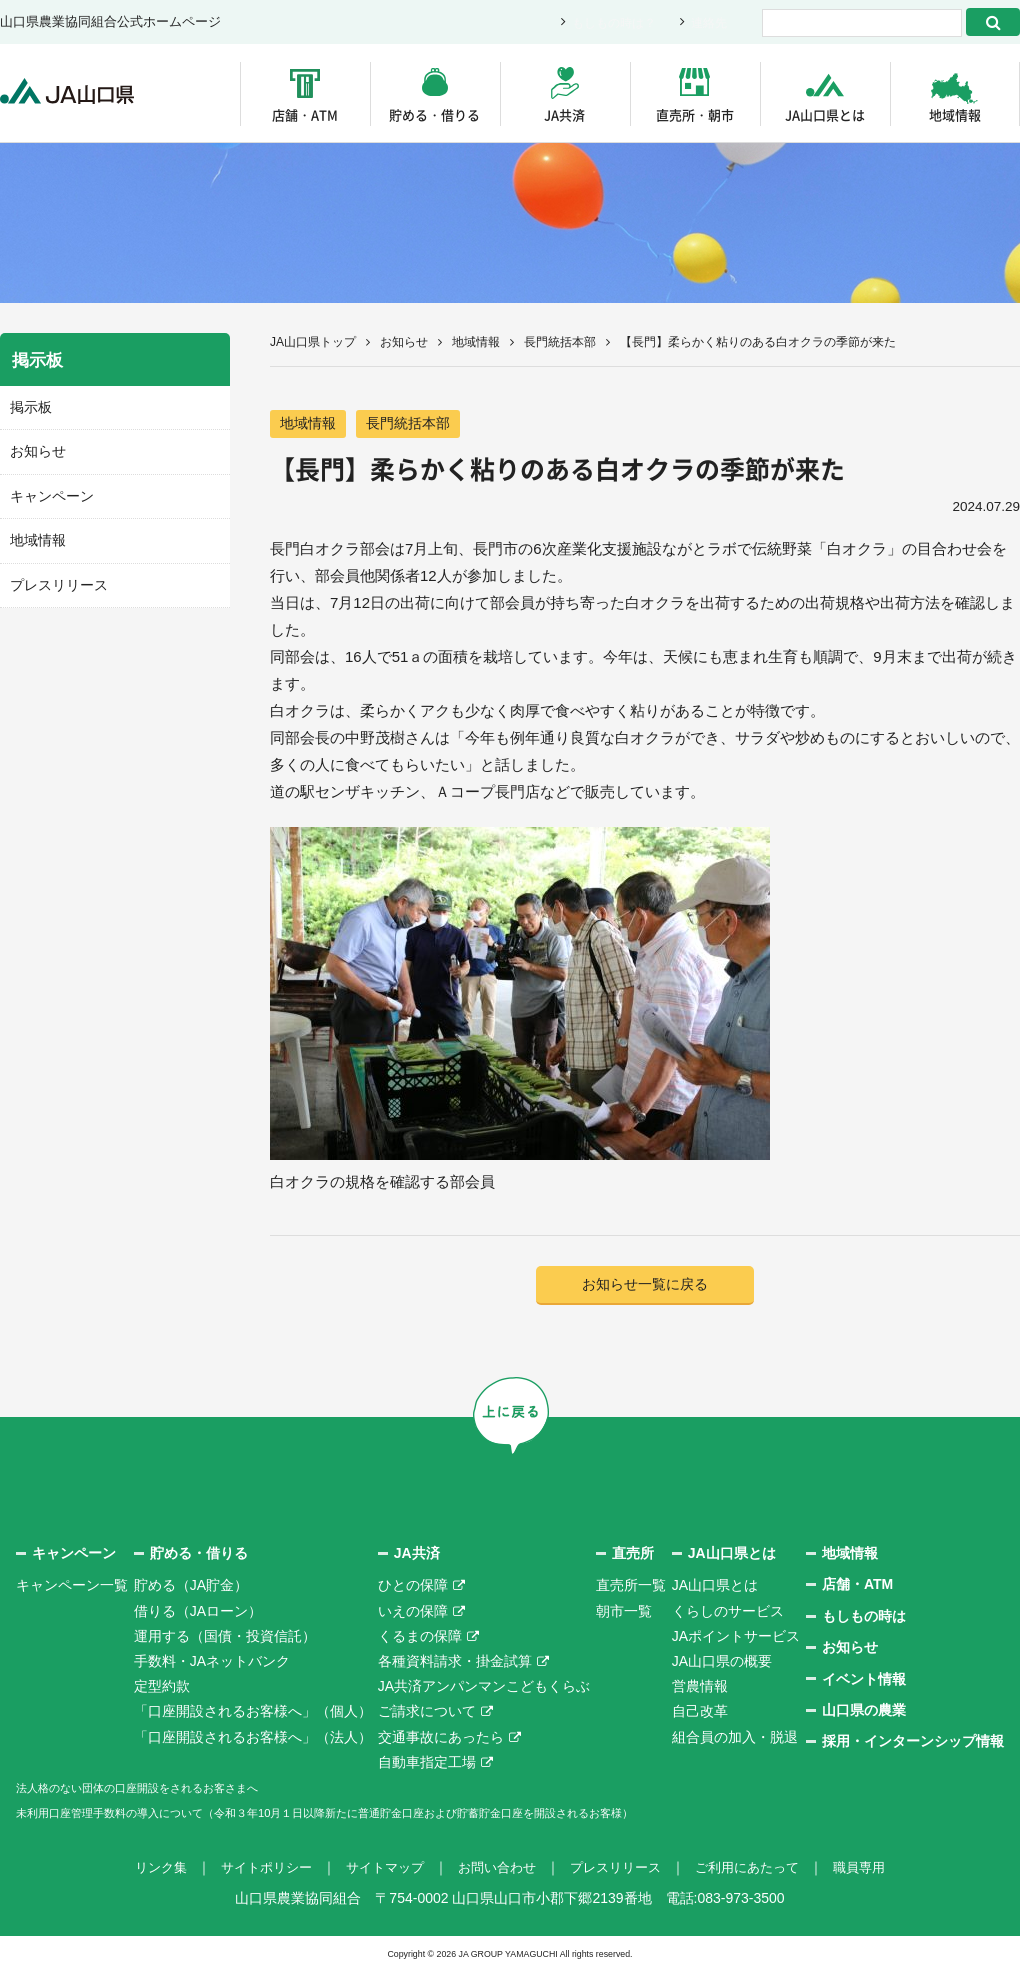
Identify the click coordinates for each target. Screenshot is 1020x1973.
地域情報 (955, 114)
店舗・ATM (305, 114)
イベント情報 (864, 1681)
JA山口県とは (825, 114)
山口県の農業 (864, 1712)
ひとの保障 (413, 1587)
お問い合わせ (496, 1869)
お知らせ (404, 342)
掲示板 (29, 406)
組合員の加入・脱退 (735, 1739)
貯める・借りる (434, 114)
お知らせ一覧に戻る (645, 1285)
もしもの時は (864, 1618)
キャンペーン (49, 492)
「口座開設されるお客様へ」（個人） (253, 1713)
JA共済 (564, 114)
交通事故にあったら (441, 1739)
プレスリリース (55, 579)
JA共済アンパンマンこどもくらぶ (484, 1688)
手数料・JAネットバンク (212, 1663)
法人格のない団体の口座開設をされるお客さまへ (170, 1789)
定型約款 (162, 1688)
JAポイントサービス (736, 1638)
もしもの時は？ (607, 22)
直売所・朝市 (695, 114)
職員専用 (878, 1869)
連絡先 (707, 22)
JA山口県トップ (313, 342)
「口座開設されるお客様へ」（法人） (253, 1739)
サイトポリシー (253, 1869)
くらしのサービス (728, 1613)
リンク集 (142, 1869)
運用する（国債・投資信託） (225, 1638)
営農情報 (700, 1688)
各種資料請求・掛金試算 (455, 1663)
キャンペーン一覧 (72, 1587)
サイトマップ (378, 1869)
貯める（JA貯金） (191, 1587)
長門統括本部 (560, 342)
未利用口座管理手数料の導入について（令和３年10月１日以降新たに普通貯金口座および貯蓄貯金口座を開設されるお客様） (409, 1814)
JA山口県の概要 (722, 1663)
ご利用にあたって (760, 1869)
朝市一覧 (624, 1613)
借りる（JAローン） (198, 1613)
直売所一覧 (631, 1587)
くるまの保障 (420, 1638)
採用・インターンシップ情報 (913, 1743)
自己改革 (700, 1713)
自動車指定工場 (427, 1764)
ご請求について (427, 1713)
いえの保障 (413, 1613)
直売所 (633, 1555)
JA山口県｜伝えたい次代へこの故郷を (79, 93)
